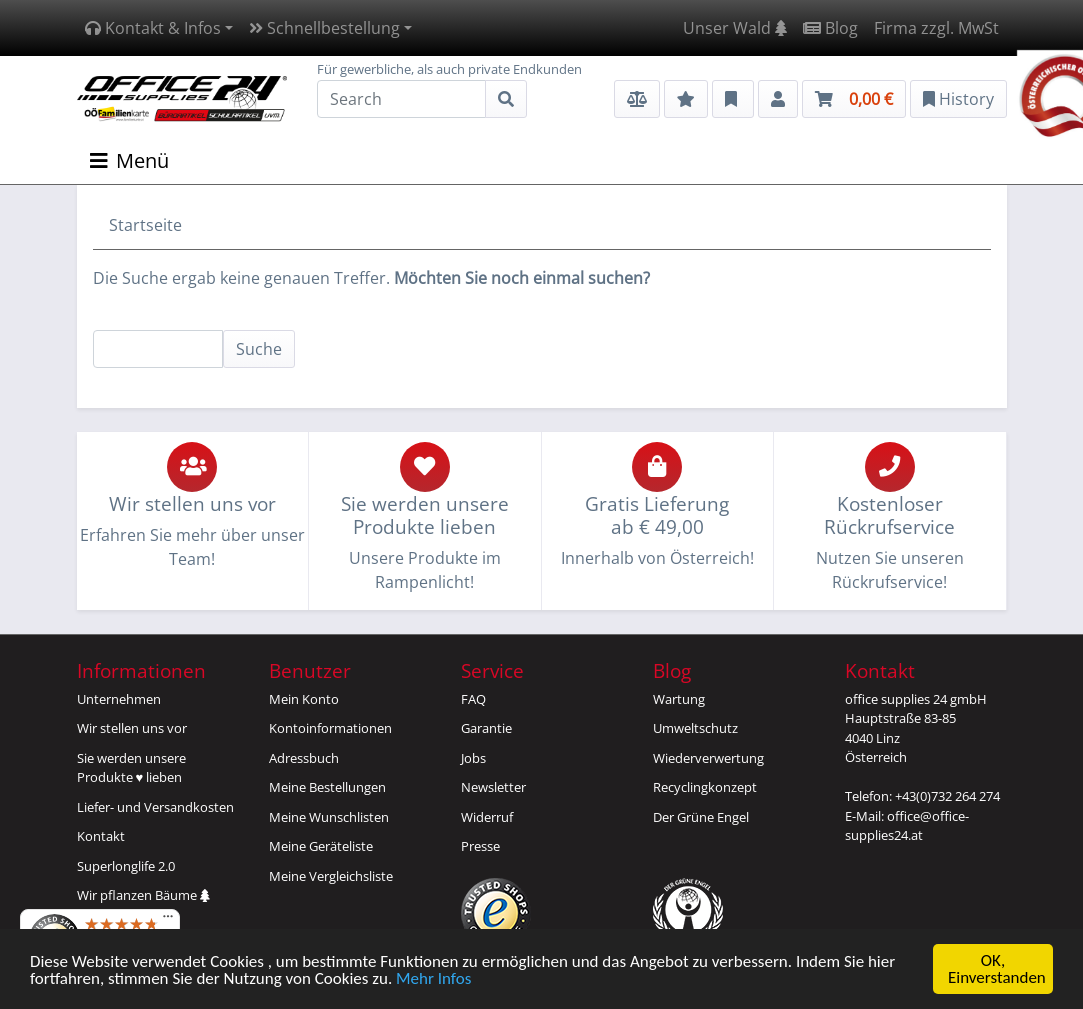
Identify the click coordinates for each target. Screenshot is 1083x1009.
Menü (129, 160)
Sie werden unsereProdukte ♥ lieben (131, 768)
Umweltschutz (695, 728)
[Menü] (168, 921)
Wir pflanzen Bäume (143, 895)
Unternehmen (119, 699)
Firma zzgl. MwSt (936, 28)
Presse (480, 846)
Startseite (145, 225)
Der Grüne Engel (701, 817)
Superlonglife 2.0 (126, 866)
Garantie (486, 728)
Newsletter (493, 787)
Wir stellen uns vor (132, 728)
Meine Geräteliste (321, 846)
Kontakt (101, 836)
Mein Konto (304, 699)
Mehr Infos (433, 979)
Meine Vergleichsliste (331, 876)
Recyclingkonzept (705, 787)
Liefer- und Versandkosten (155, 807)
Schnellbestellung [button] (324, 28)
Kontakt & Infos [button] (153, 28)
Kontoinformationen (330, 728)
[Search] (401, 99)
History (958, 99)
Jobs (473, 758)
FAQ (473, 699)
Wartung (679, 699)
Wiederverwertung (708, 758)
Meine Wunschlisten (329, 817)
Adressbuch (304, 758)
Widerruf (487, 817)
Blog (830, 28)
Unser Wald (735, 28)
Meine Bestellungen (327, 787)
